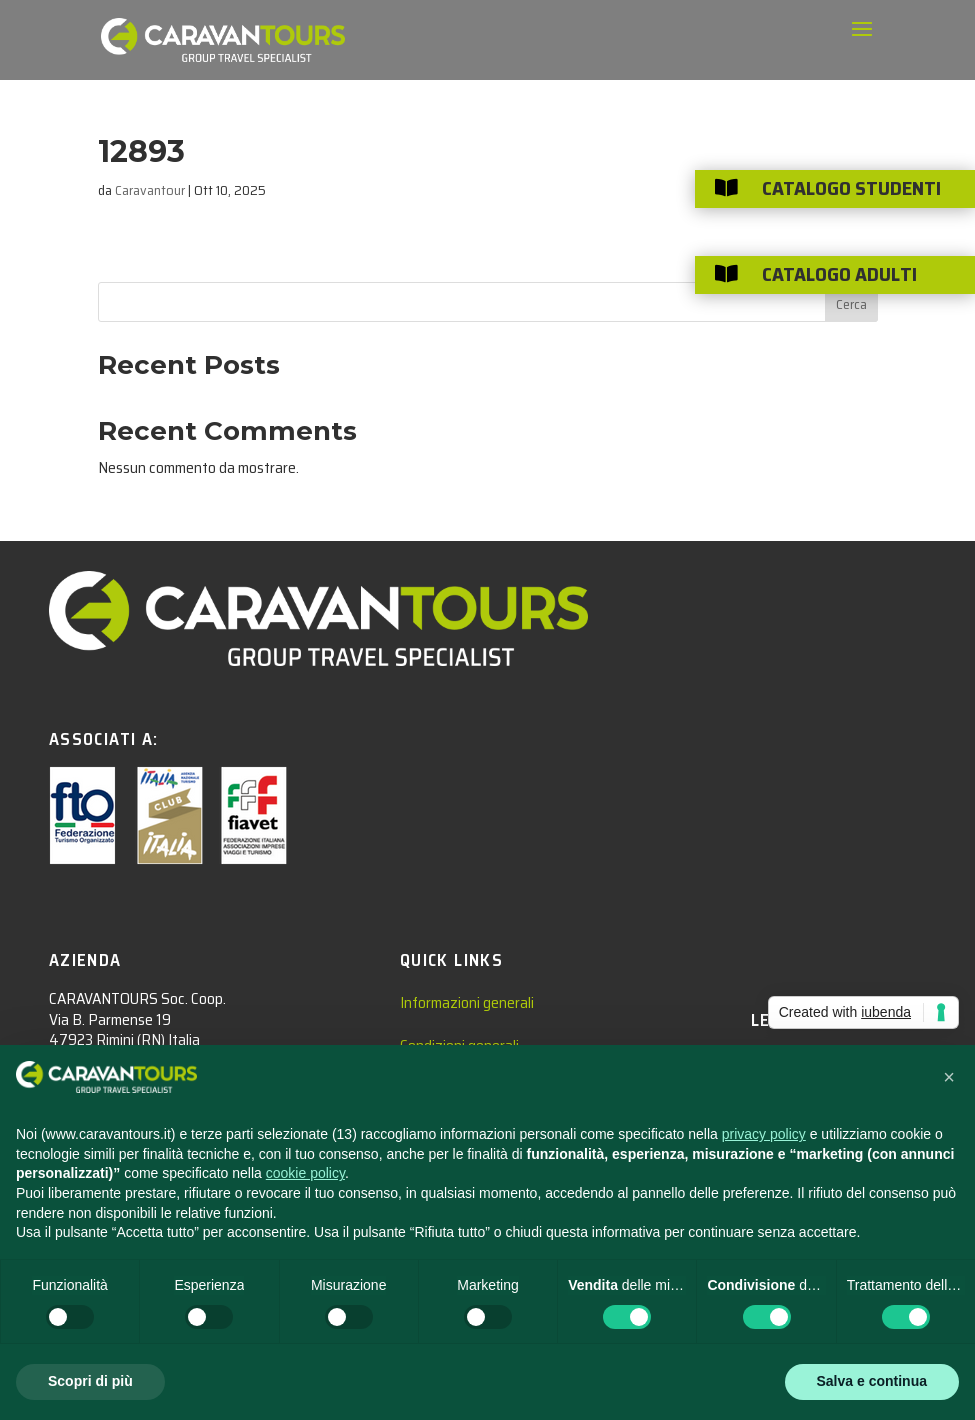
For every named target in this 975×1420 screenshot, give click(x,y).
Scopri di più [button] (90, 1381)
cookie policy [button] (305, 1173)
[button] (949, 1077)
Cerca (851, 304)
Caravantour (150, 190)
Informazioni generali (467, 1002)
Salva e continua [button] (872, 1381)
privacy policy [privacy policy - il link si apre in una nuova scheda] (764, 1134)
